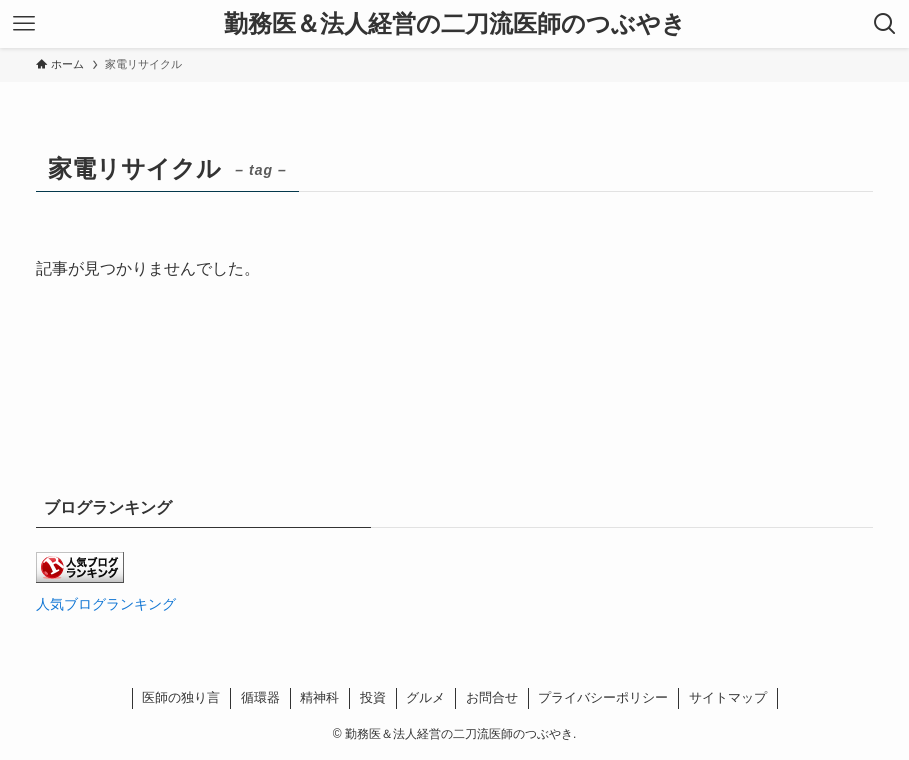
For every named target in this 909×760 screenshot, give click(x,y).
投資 (373, 697)
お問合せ (492, 697)
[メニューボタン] (24, 24)
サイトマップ (728, 697)
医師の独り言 (181, 697)
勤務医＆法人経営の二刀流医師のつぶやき (455, 24)
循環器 (260, 697)
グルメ (425, 697)
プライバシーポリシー (603, 697)
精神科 (319, 697)
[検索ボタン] (885, 24)
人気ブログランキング (106, 604)
